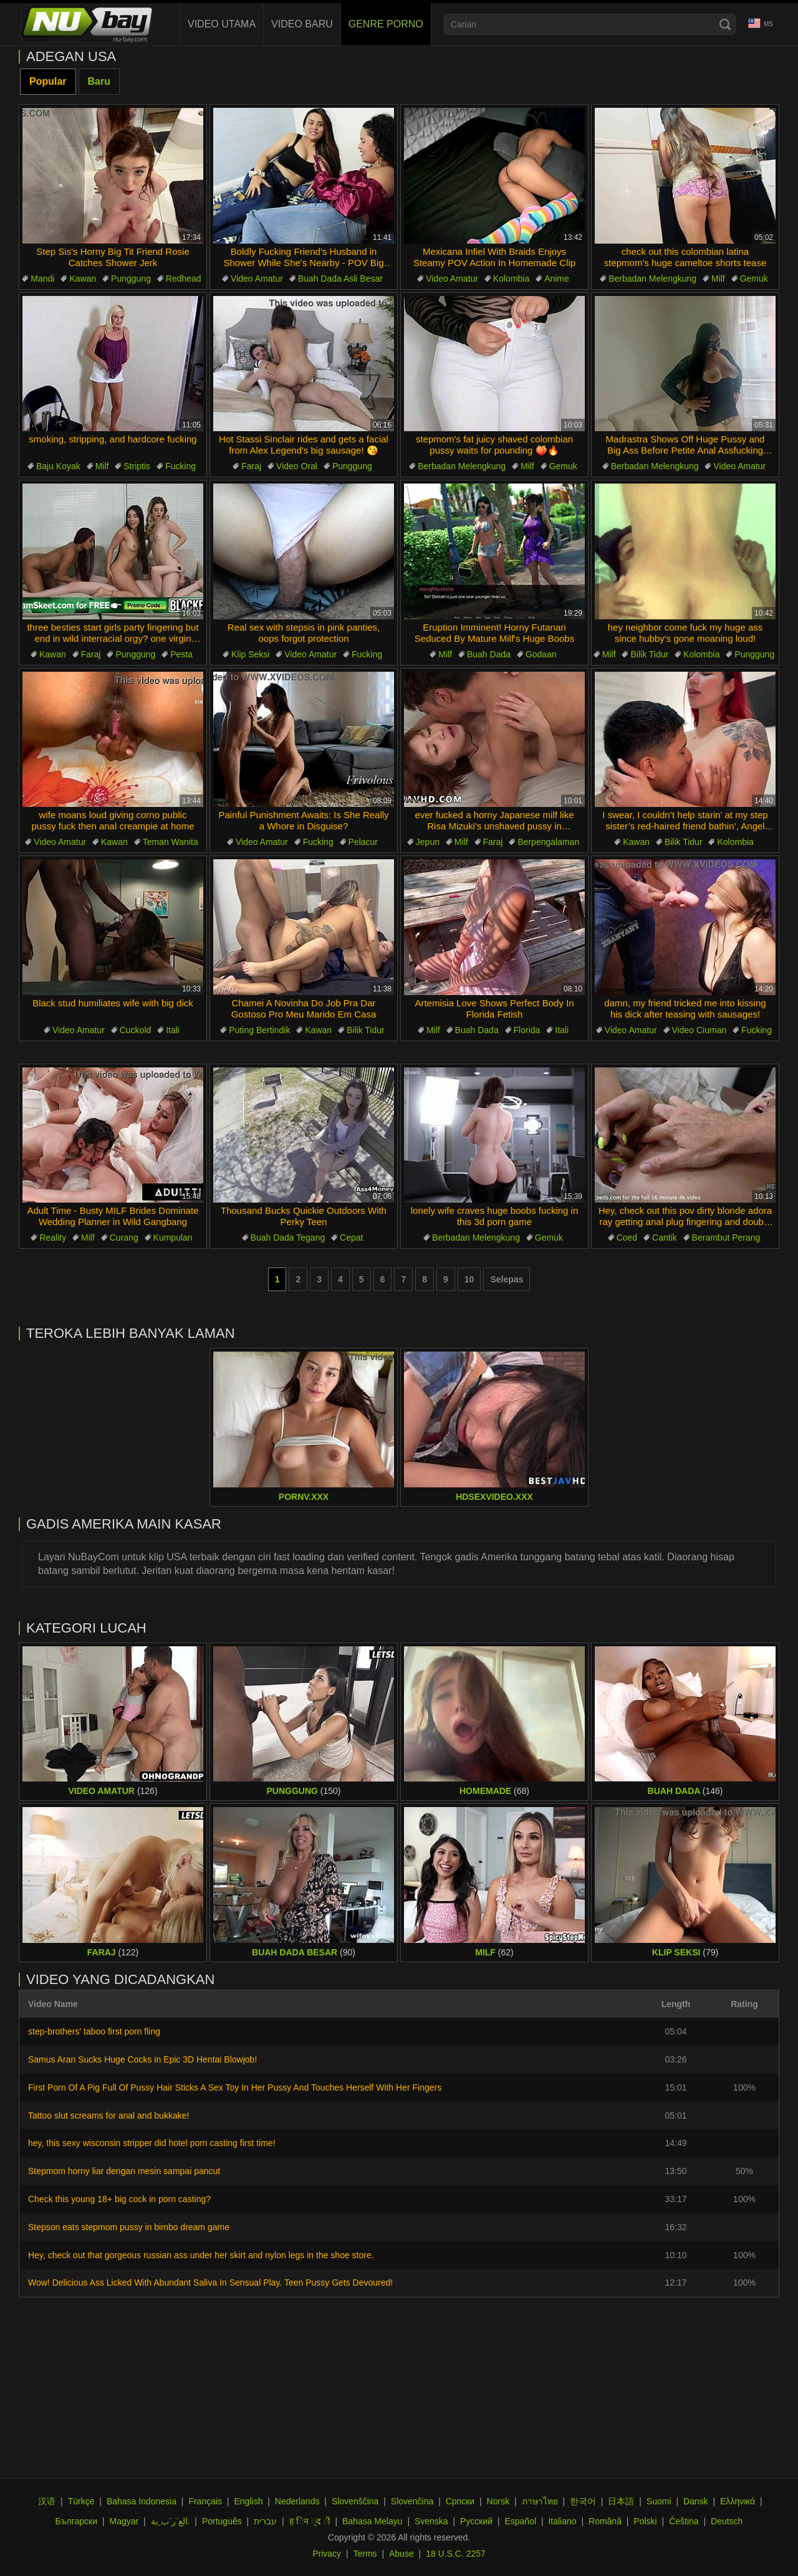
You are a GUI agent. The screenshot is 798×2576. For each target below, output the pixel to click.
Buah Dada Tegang (288, 1238)
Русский (476, 2521)
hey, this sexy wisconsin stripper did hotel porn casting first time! (152, 2143)
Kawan (82, 279)
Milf (718, 279)
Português (222, 2521)
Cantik (664, 1238)
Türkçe (81, 2501)
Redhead (183, 279)
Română (605, 2521)
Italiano (562, 2521)
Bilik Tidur (649, 654)
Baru (99, 81)
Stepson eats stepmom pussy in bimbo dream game (128, 2227)
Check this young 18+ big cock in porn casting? (119, 2199)
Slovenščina (355, 2501)
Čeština (683, 2521)
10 (469, 1279)
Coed (627, 1238)
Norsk (498, 2501)
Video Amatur (257, 279)
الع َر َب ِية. (170, 2521)
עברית (265, 2521)
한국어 (583, 2501)
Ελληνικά (737, 2501)
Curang (124, 1238)
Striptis (136, 466)
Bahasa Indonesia (141, 2501)
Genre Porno (386, 24)
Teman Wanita (170, 842)
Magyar (123, 2521)
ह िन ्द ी (309, 2521)
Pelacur (363, 842)
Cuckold (135, 1030)
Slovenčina (412, 2501)
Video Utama (222, 24)
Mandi (42, 279)
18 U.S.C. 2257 (456, 2554)
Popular (48, 81)
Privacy (326, 2554)
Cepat (351, 1238)
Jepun (428, 842)
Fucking (180, 466)
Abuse (401, 2554)
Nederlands (297, 2501)
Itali (173, 1030)
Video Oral (296, 466)
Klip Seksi (250, 654)
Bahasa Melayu (372, 2521)
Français (205, 2501)
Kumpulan (173, 1238)
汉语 (46, 2501)
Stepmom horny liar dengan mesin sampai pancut (124, 2171)
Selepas (506, 1279)
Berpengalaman (548, 842)
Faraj (251, 466)
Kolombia (511, 279)
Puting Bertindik (259, 1030)
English (248, 2501)
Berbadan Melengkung (652, 279)
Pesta (181, 654)
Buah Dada (489, 654)
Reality (52, 1238)
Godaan (541, 654)
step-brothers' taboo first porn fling (94, 2031)
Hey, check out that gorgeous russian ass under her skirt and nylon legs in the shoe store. (201, 2255)
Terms (365, 2554)
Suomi (659, 2501)
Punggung (131, 279)
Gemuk (754, 279)
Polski (644, 2521)
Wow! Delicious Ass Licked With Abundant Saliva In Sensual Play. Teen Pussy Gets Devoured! (210, 2282)
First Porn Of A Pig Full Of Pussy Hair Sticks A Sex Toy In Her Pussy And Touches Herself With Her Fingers (234, 2087)
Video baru (302, 24)
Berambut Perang (726, 1238)
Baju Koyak (58, 466)
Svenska (431, 2521)
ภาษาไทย (540, 2501)
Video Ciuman (699, 1030)
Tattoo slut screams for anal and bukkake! (108, 2115)
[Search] (725, 24)
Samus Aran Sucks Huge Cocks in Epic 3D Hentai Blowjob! (142, 2059)
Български (76, 2521)
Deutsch (727, 2521)
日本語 (621, 2501)
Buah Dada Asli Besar (340, 279)
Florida (527, 1030)
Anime (556, 279)
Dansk (695, 2501)
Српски (460, 2501)
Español (520, 2521)
